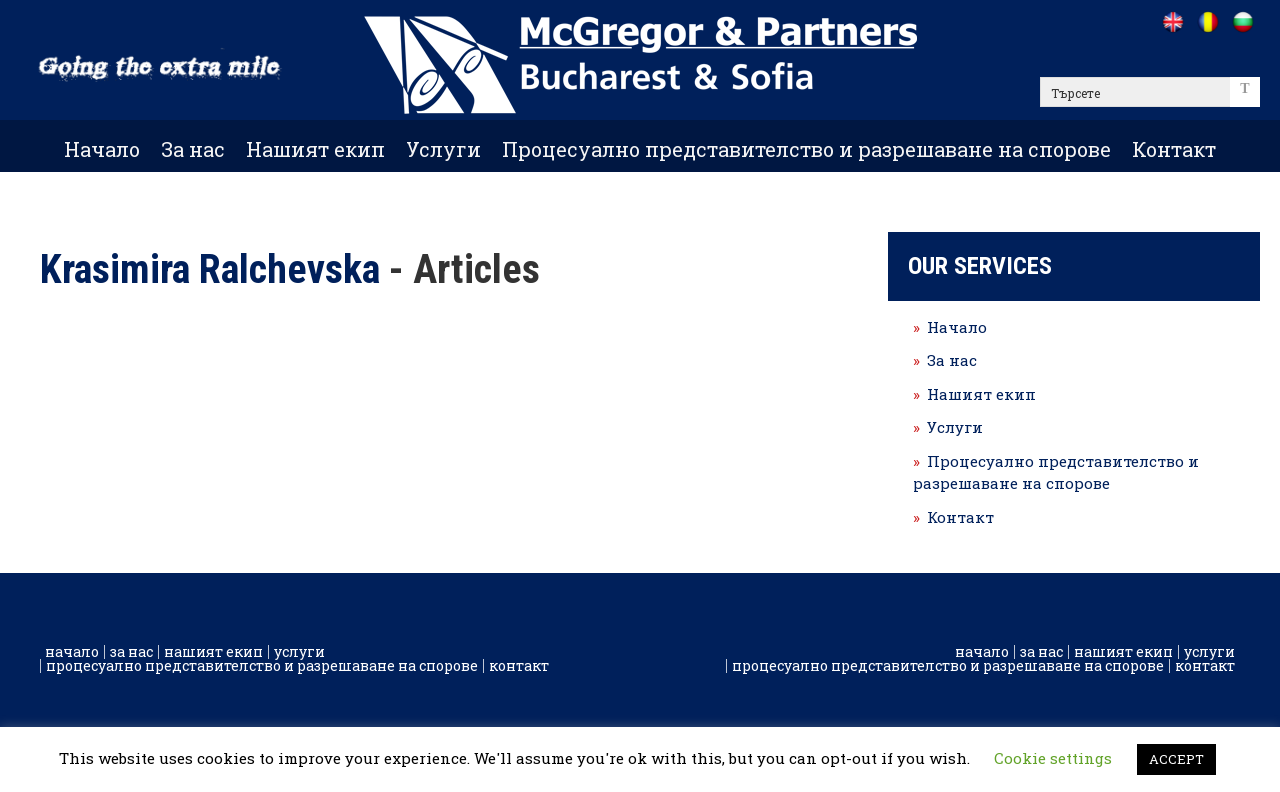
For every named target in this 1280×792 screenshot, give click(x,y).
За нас (193, 149)
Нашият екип (315, 149)
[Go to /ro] (1207, 22)
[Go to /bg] (1242, 22)
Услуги (443, 149)
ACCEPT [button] (1176, 759)
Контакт (1174, 149)
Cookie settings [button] (1053, 758)
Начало (102, 149)
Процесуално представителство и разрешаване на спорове (806, 149)
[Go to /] (1172, 22)
